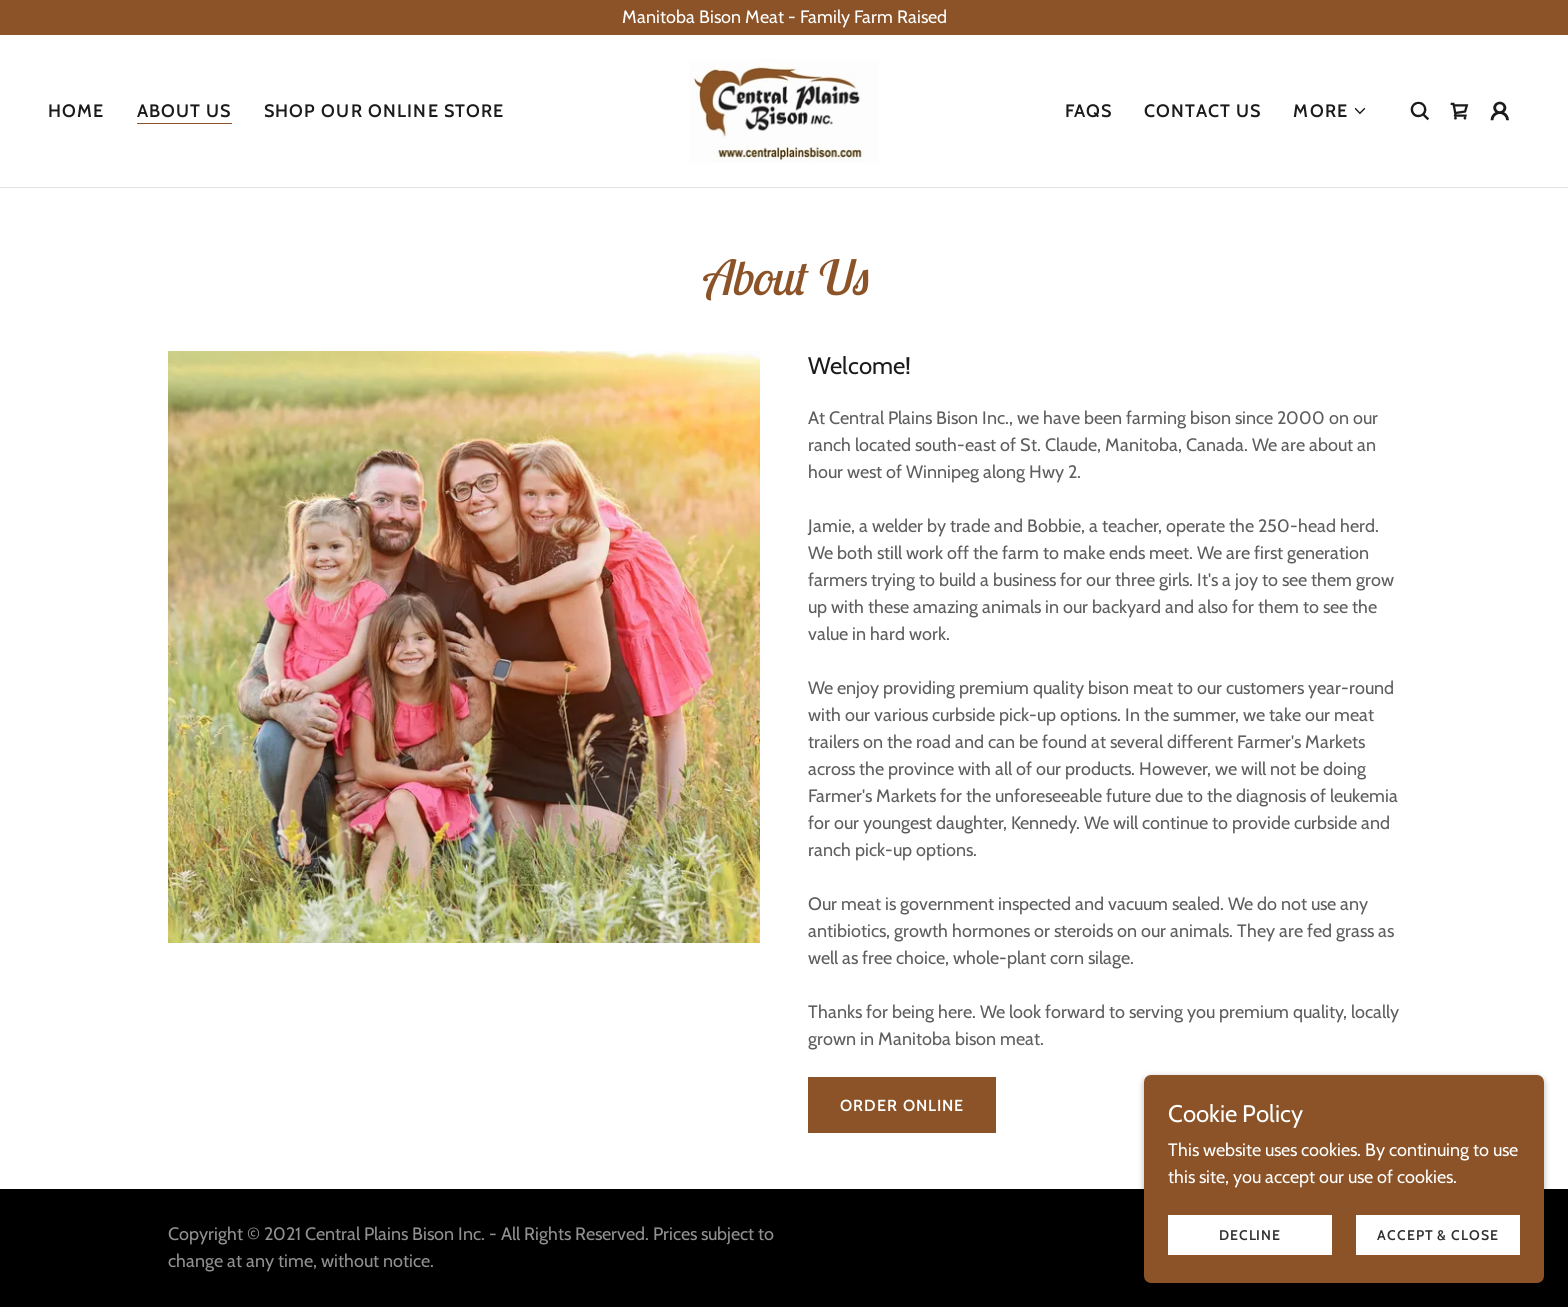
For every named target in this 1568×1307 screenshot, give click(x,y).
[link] (784, 109)
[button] (1330, 111)
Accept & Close (1437, 1235)
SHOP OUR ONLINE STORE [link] (384, 111)
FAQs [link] (1089, 111)
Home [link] (76, 111)
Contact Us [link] (1202, 111)
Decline (1250, 1235)
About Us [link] (184, 111)
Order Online (902, 1105)
